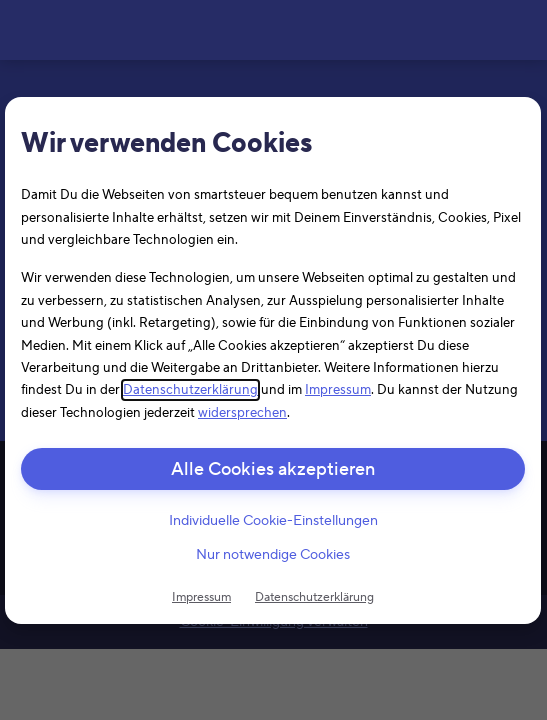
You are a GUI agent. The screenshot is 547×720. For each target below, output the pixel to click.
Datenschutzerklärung (190, 390)
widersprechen (242, 412)
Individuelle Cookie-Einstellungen (273, 521)
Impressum (338, 390)
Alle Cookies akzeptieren (273, 469)
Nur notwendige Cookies (273, 555)
